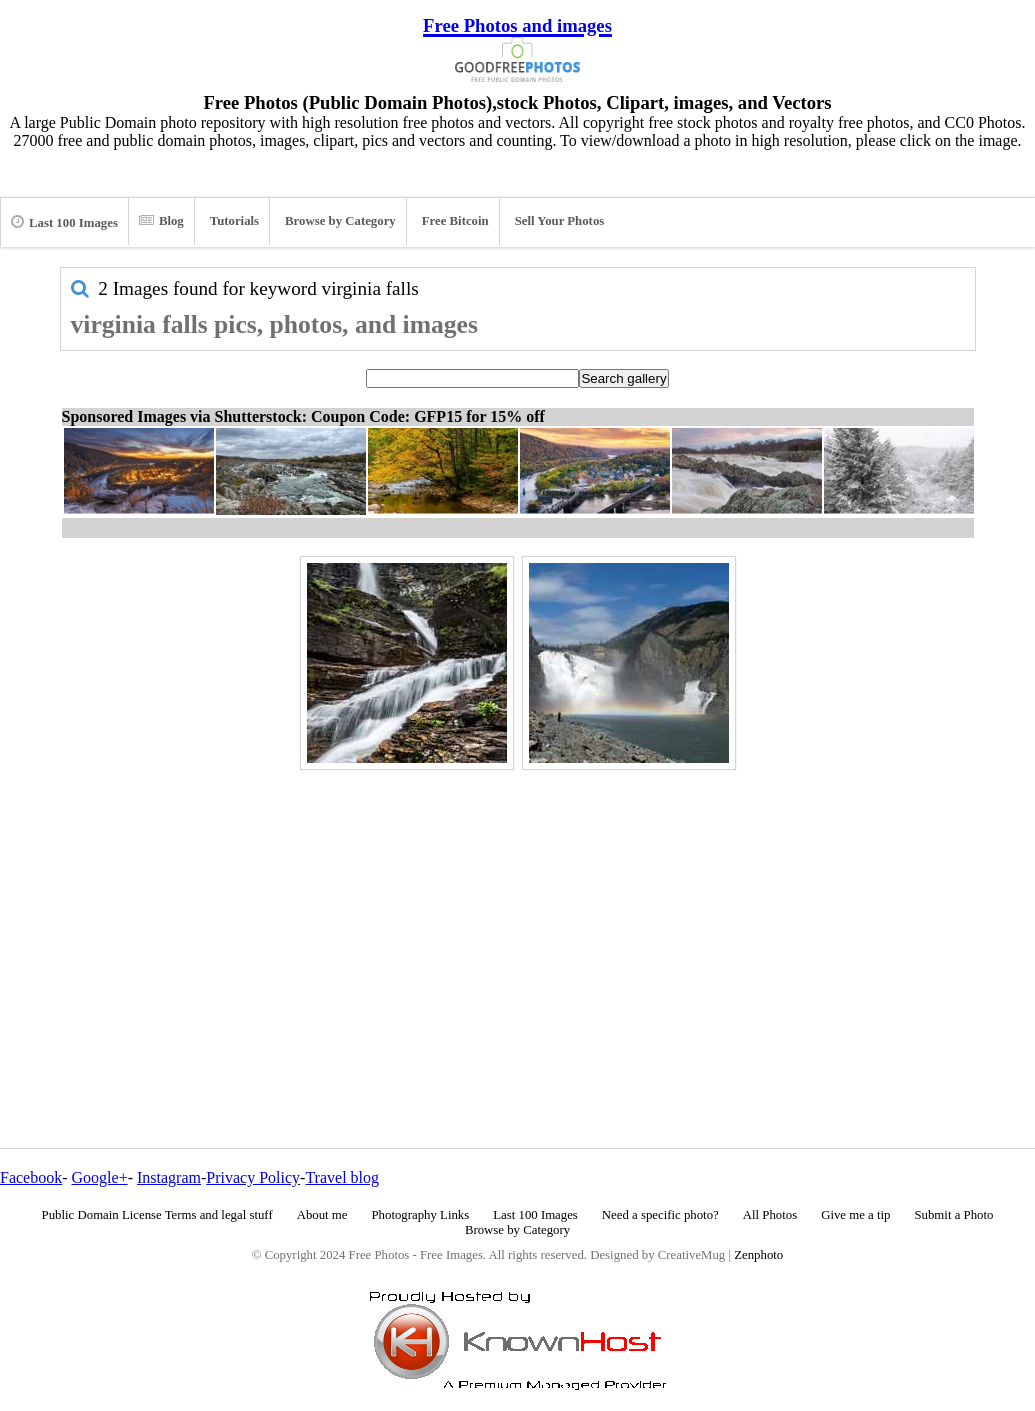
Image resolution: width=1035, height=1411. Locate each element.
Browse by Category (340, 221)
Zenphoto (758, 1255)
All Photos (770, 1215)
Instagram (169, 1177)
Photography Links (420, 1215)
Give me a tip (855, 1215)
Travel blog (342, 1177)
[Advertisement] (518, 916)
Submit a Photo (953, 1215)
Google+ (100, 1177)
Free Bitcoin (455, 221)
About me (322, 1215)
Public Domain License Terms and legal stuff (157, 1215)
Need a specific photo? (660, 1215)
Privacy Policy (253, 1177)
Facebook (31, 1177)
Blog (161, 221)
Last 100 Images (64, 222)
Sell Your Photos (560, 221)
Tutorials (234, 221)
